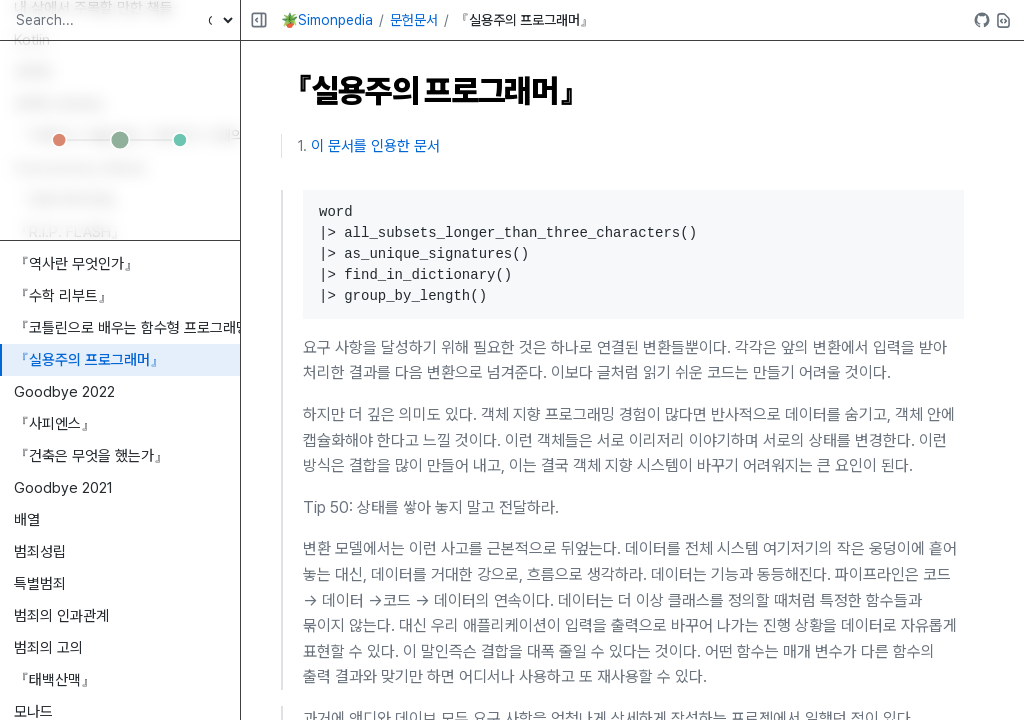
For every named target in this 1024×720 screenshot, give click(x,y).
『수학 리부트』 (63, 296)
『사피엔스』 (55, 424)
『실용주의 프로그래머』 (89, 360)
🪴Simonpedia (327, 20)
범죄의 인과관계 (61, 616)
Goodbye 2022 (64, 392)
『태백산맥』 (55, 680)
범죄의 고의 (48, 648)
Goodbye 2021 (63, 488)
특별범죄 (40, 584)
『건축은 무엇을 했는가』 (91, 456)
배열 (27, 520)
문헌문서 (414, 20)
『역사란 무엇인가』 (76, 264)
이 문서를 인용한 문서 (375, 146)
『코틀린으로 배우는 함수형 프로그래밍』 (127, 328)
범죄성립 (40, 552)
